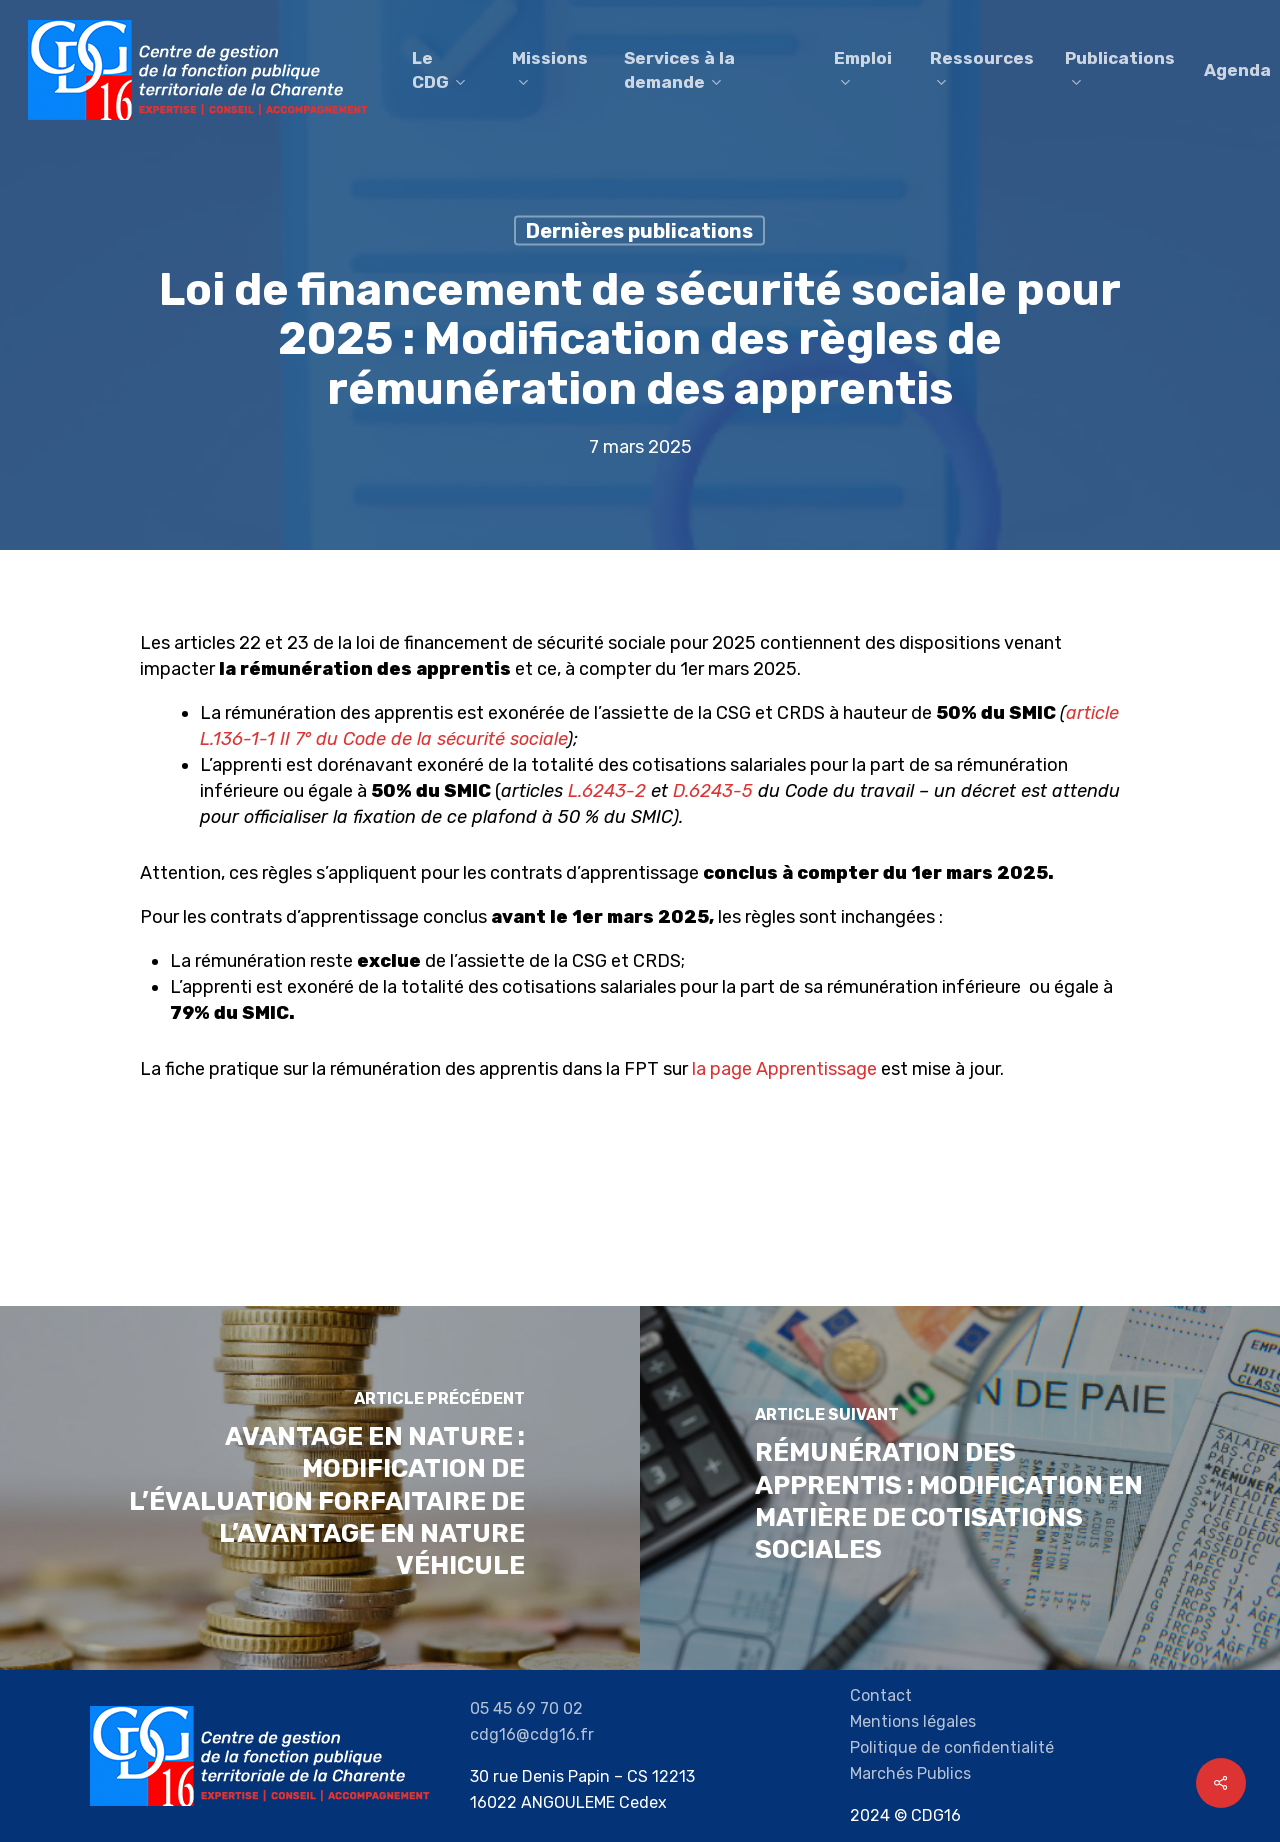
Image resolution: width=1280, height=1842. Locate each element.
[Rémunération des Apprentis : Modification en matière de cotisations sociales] (960, 1488)
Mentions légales (913, 1721)
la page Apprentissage (784, 1069)
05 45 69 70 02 (526, 1708)
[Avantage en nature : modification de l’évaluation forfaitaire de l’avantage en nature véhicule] (320, 1488)
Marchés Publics (910, 1773)
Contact (881, 1695)
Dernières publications (639, 231)
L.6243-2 (607, 791)
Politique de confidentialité (952, 1747)
